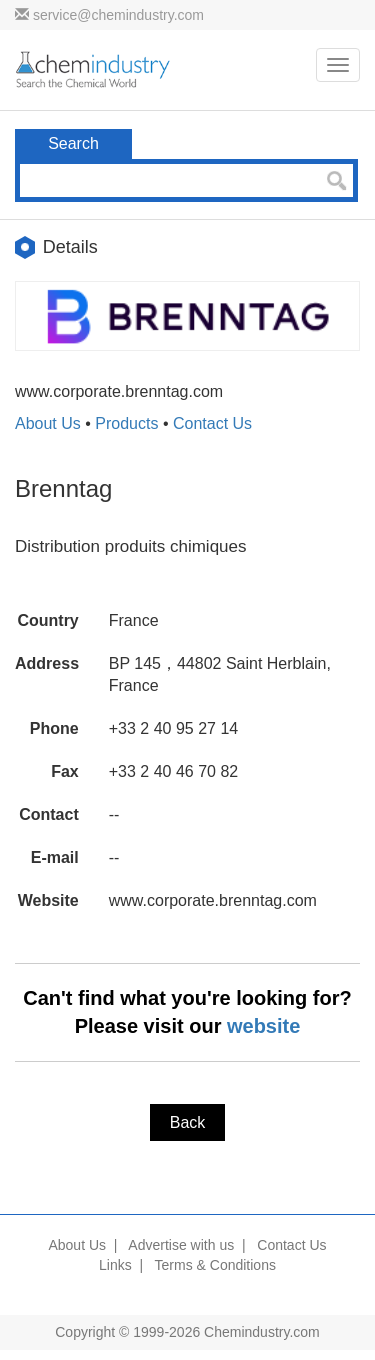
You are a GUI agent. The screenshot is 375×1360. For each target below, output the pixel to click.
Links (115, 1265)
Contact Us (212, 423)
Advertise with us (181, 1245)
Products (126, 423)
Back (188, 1122)
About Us (48, 423)
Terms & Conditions (215, 1265)
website (263, 1026)
